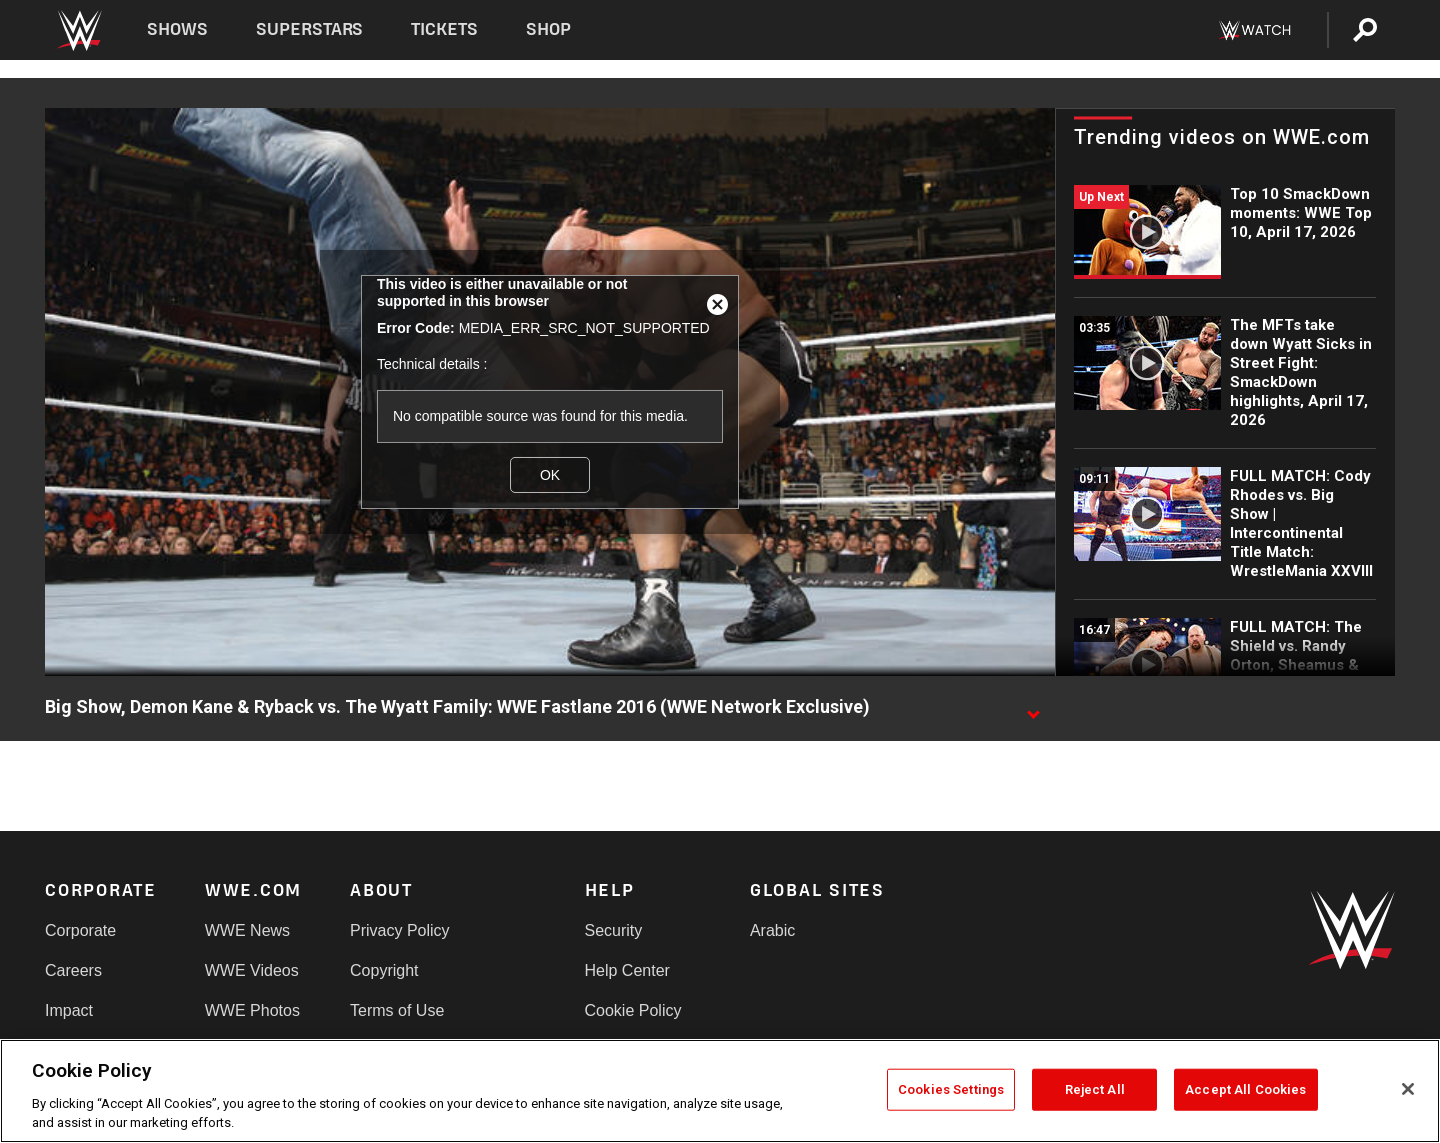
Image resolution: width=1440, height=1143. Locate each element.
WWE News (247, 930)
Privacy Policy (400, 930)
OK (550, 475)
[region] (720, 1091)
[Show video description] (1033, 708)
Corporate (80, 930)
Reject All (1095, 1089)
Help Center (627, 970)
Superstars (310, 29)
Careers (73, 970)
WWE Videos (252, 970)
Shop (548, 29)
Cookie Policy (633, 1010)
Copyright (384, 970)
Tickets (444, 29)
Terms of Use (397, 1010)
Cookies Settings (951, 1089)
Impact (69, 1010)
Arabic (772, 930)
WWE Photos (252, 1010)
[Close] (1408, 1089)
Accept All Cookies (1245, 1089)
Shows (177, 29)
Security (614, 930)
